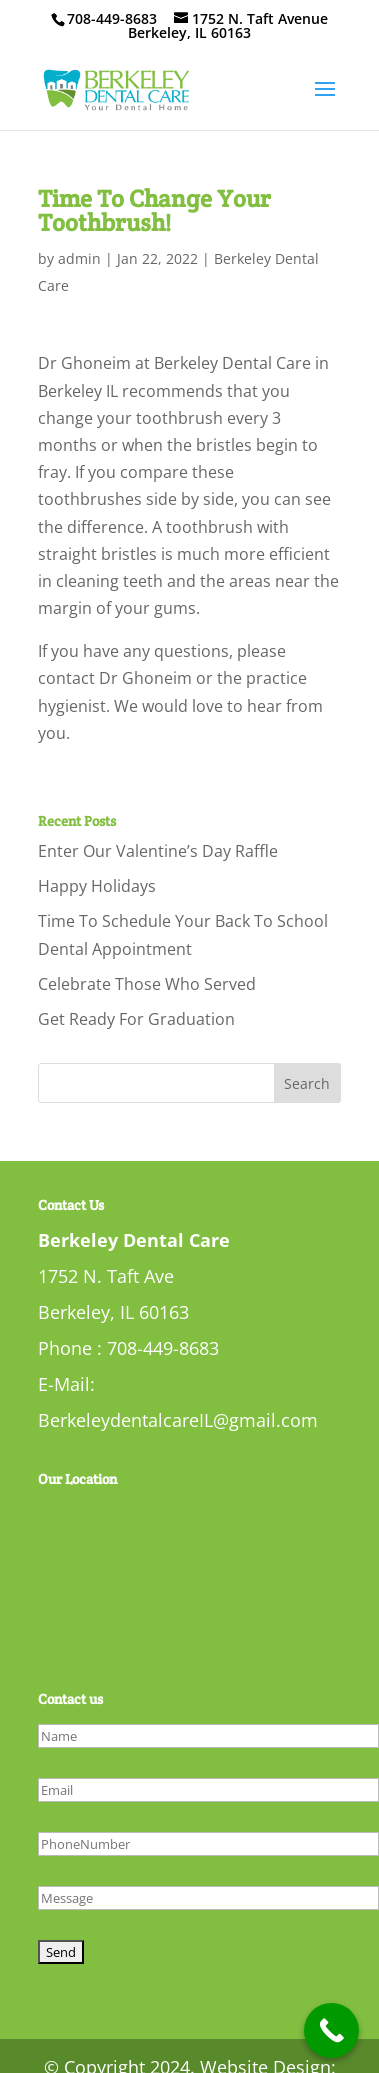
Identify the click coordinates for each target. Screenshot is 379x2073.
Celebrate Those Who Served (147, 984)
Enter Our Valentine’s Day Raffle (158, 851)
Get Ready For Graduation (136, 1019)
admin (79, 258)
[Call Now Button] (331, 2030)
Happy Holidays (97, 886)
